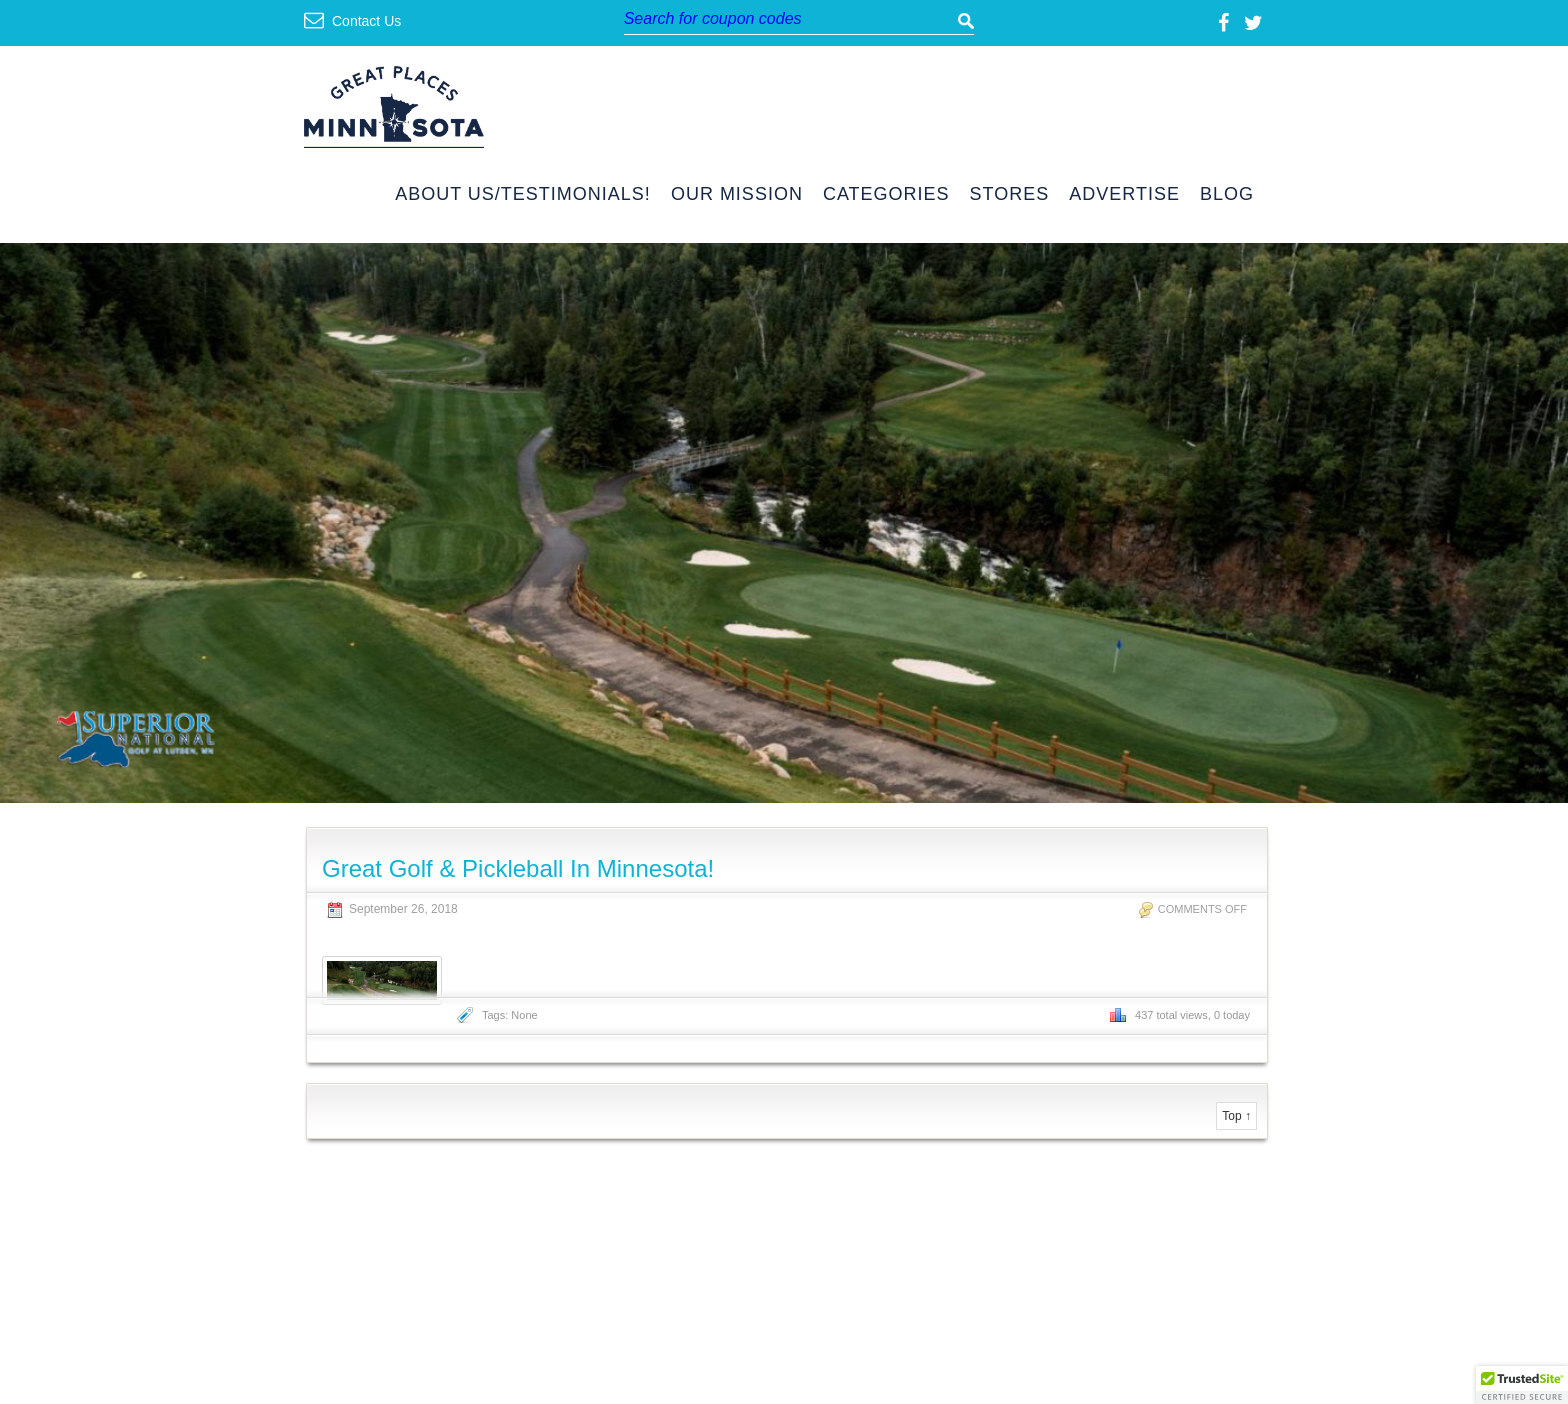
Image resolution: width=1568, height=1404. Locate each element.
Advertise (1124, 194)
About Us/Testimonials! (523, 194)
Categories (886, 194)
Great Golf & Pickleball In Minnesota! (518, 868)
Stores (1010, 194)
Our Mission (737, 194)
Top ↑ (1236, 1116)
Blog (1227, 194)
